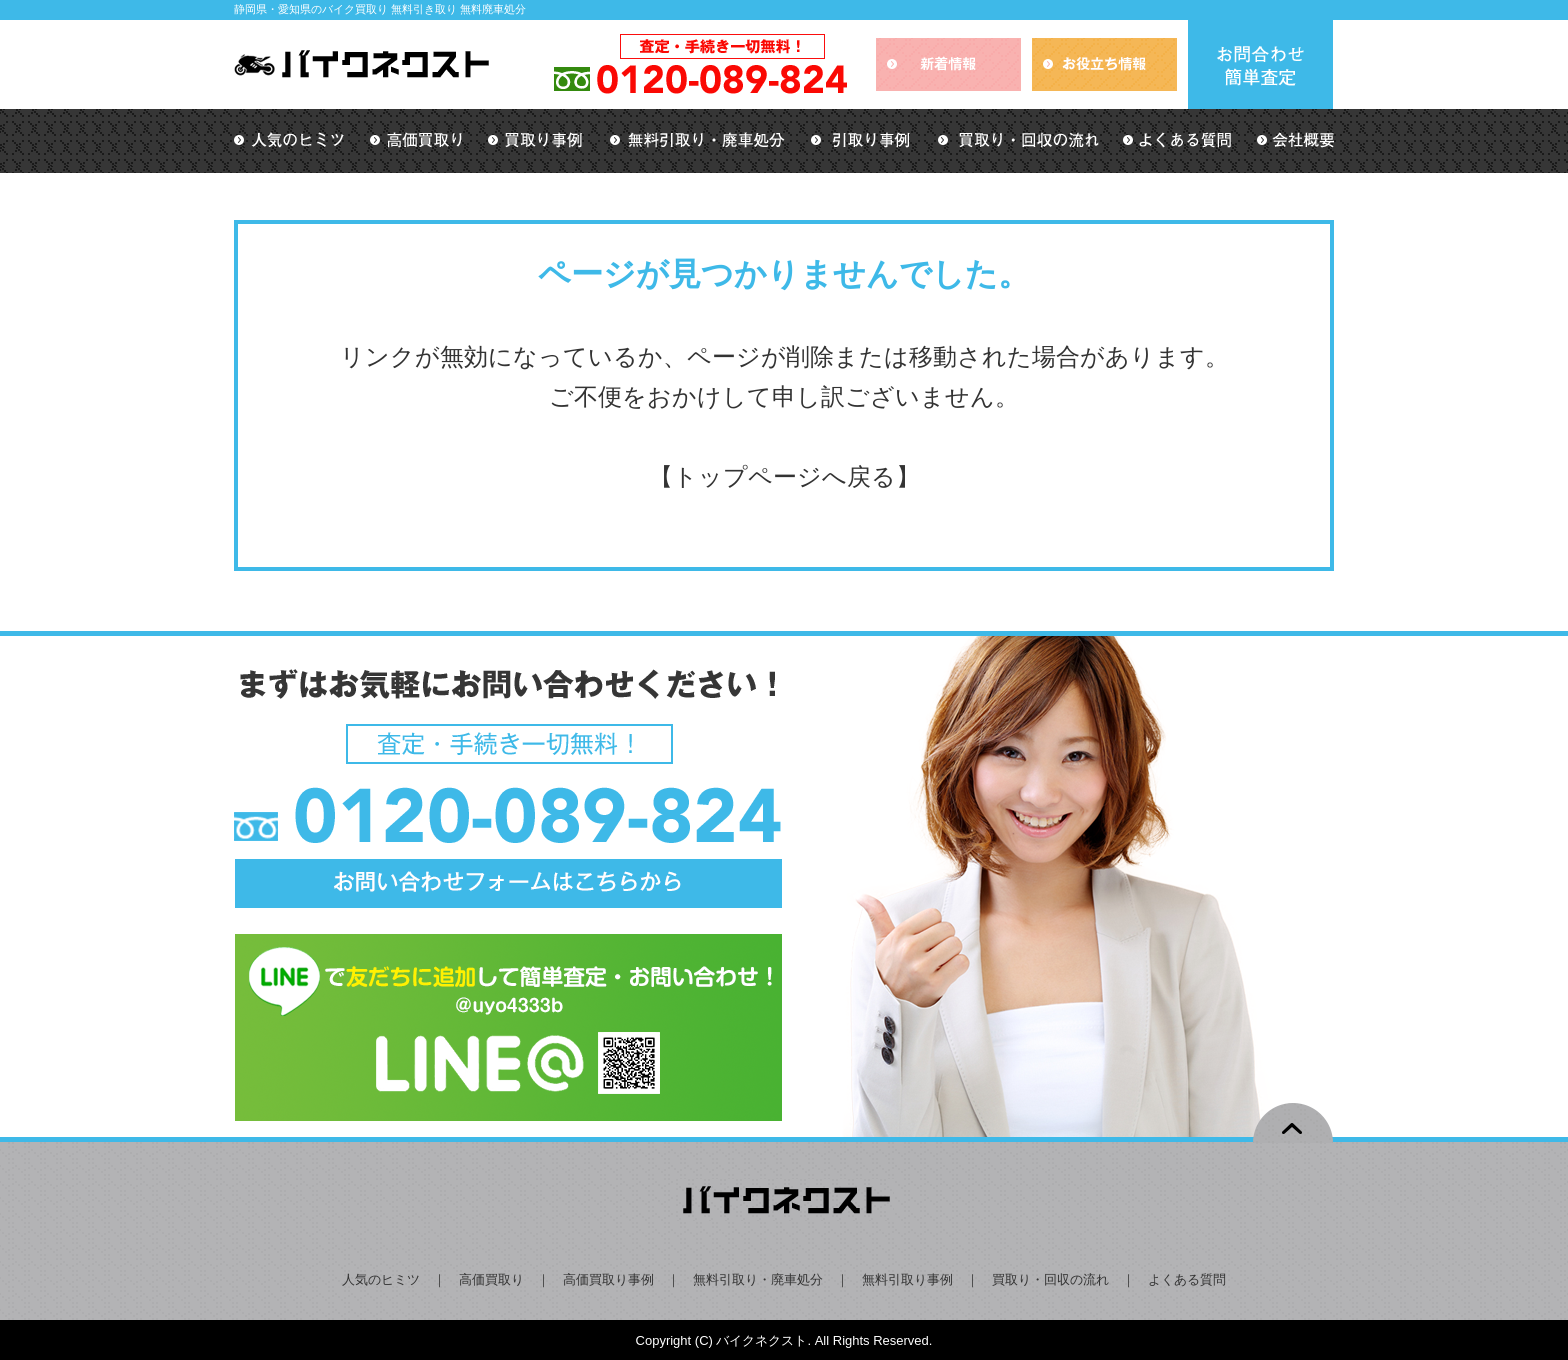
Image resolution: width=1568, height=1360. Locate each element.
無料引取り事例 (907, 1279)
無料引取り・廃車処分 (758, 1279)
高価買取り (491, 1279)
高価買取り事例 (608, 1279)
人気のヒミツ (381, 1279)
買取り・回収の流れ (1050, 1279)
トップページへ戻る (784, 476)
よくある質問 (1187, 1279)
